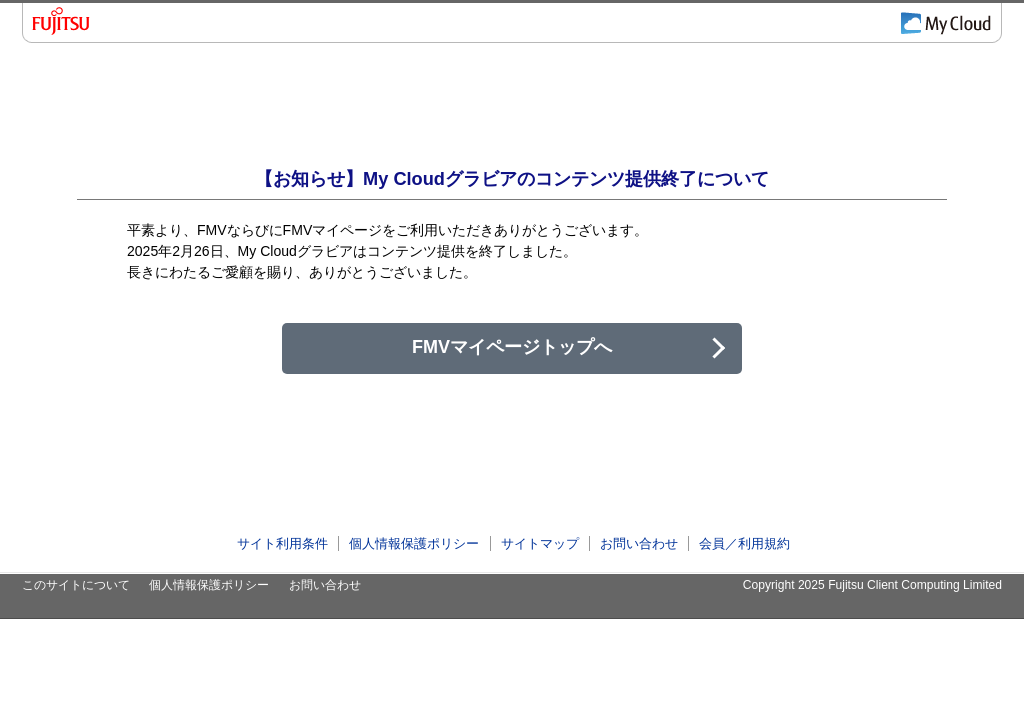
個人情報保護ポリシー (414, 543)
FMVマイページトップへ (512, 347)
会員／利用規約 (744, 543)
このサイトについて (76, 585)
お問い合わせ (639, 543)
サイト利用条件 (282, 543)
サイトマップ (540, 543)
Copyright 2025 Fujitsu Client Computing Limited (872, 585)
